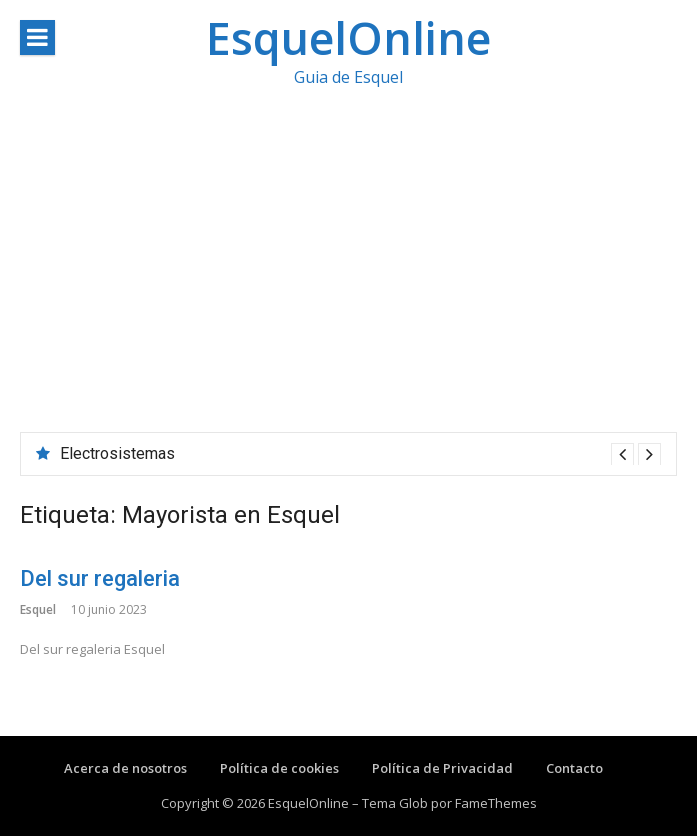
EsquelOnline (348, 37)
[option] (360, 454)
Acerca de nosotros (125, 768)
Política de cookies (279, 768)
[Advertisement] (348, 282)
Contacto (574, 768)
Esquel (38, 609)
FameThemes (496, 803)
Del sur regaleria (100, 578)
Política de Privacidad (442, 768)
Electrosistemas (117, 453)
